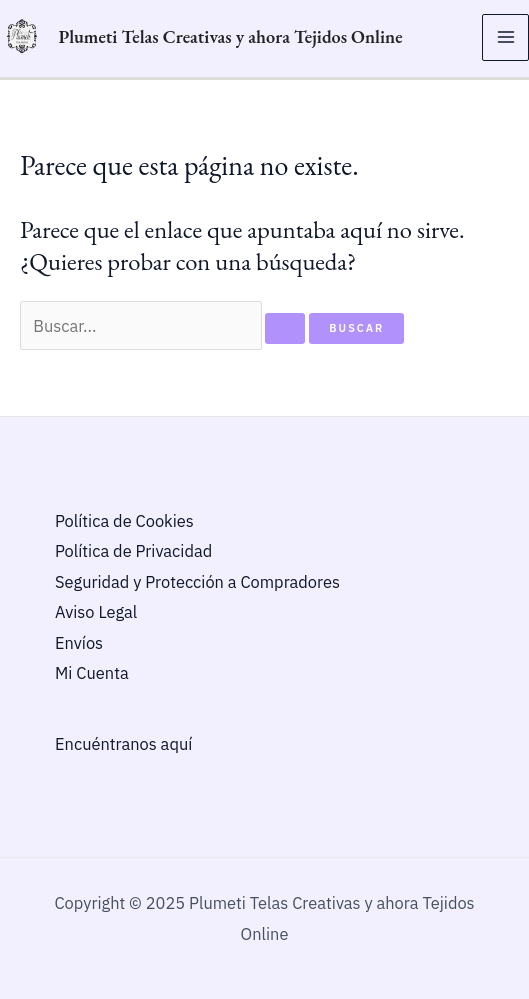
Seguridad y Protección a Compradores (197, 582)
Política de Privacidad (133, 551)
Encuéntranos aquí (123, 744)
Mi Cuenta (92, 673)
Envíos (79, 643)
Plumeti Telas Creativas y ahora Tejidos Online (230, 36)
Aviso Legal (96, 612)
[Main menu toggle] (505, 37)
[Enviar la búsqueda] (285, 328)
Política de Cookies (124, 521)
